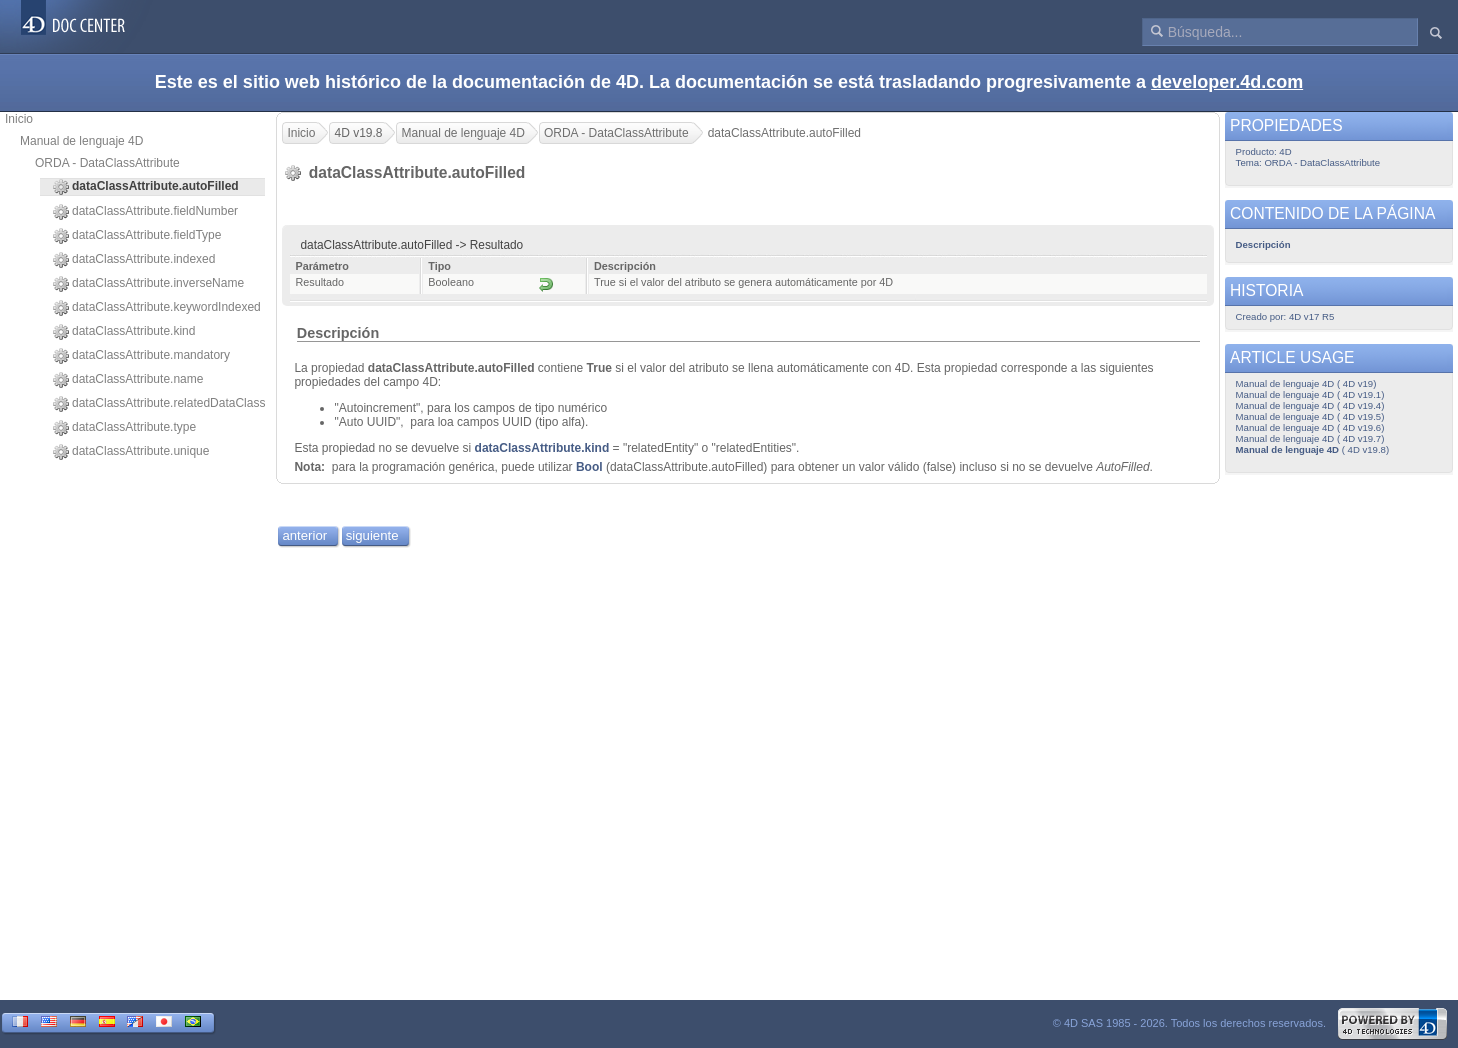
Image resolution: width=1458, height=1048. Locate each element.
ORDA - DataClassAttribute (107, 163)
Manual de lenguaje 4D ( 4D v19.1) (1310, 394)
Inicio (19, 119)
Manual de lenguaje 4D (81, 141)
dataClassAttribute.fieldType (137, 236)
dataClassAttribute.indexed (134, 260)
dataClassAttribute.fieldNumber (145, 212)
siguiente (372, 535)
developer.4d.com (1227, 82)
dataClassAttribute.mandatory (141, 356)
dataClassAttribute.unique (131, 452)
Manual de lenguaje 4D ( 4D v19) (1306, 383)
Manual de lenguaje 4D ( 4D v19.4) (1310, 405)
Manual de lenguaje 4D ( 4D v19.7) (1310, 438)
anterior (304, 535)
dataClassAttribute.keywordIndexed (157, 308)
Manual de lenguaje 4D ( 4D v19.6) (1310, 427)
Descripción (338, 333)
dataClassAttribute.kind (124, 332)
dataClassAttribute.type (124, 428)
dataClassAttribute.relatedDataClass (159, 404)
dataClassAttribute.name (128, 380)
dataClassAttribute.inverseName (148, 284)
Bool (589, 467)
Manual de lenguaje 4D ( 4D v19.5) (1310, 416)
